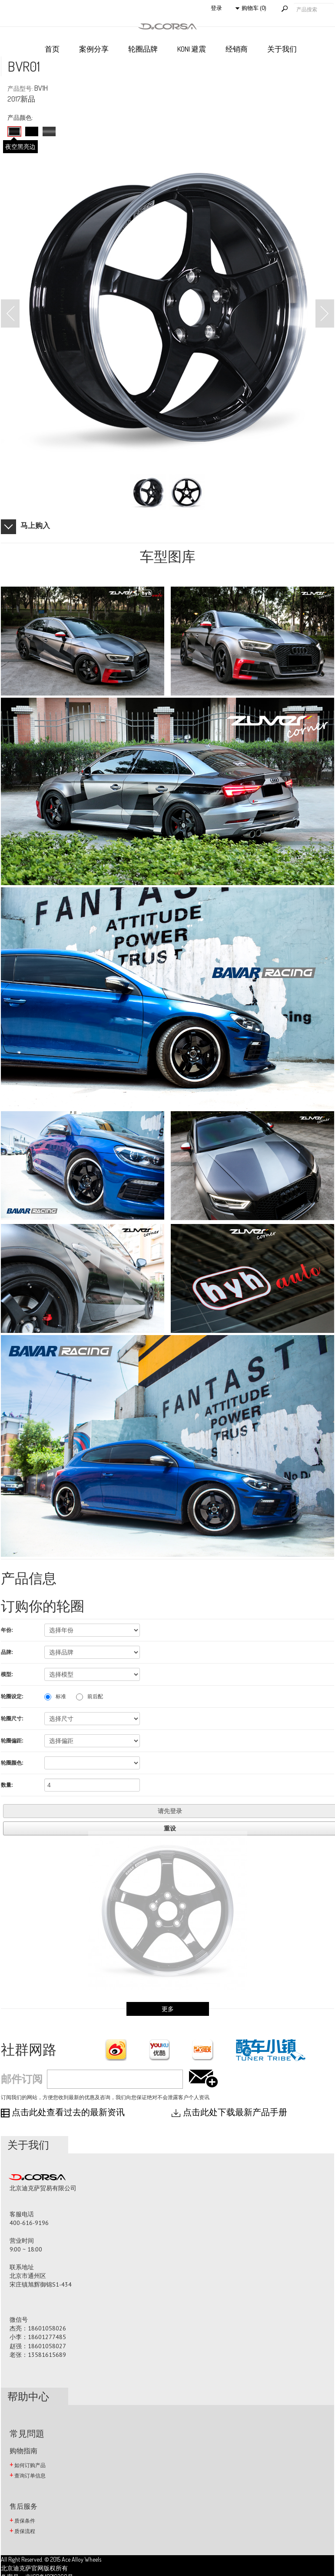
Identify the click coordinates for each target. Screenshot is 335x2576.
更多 (168, 2009)
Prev (10, 313)
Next (324, 313)
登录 (216, 8)
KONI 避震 (191, 48)
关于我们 (282, 48)
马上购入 (35, 525)
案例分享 (94, 48)
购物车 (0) (254, 8)
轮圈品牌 (143, 48)
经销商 (237, 48)
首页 (52, 48)
